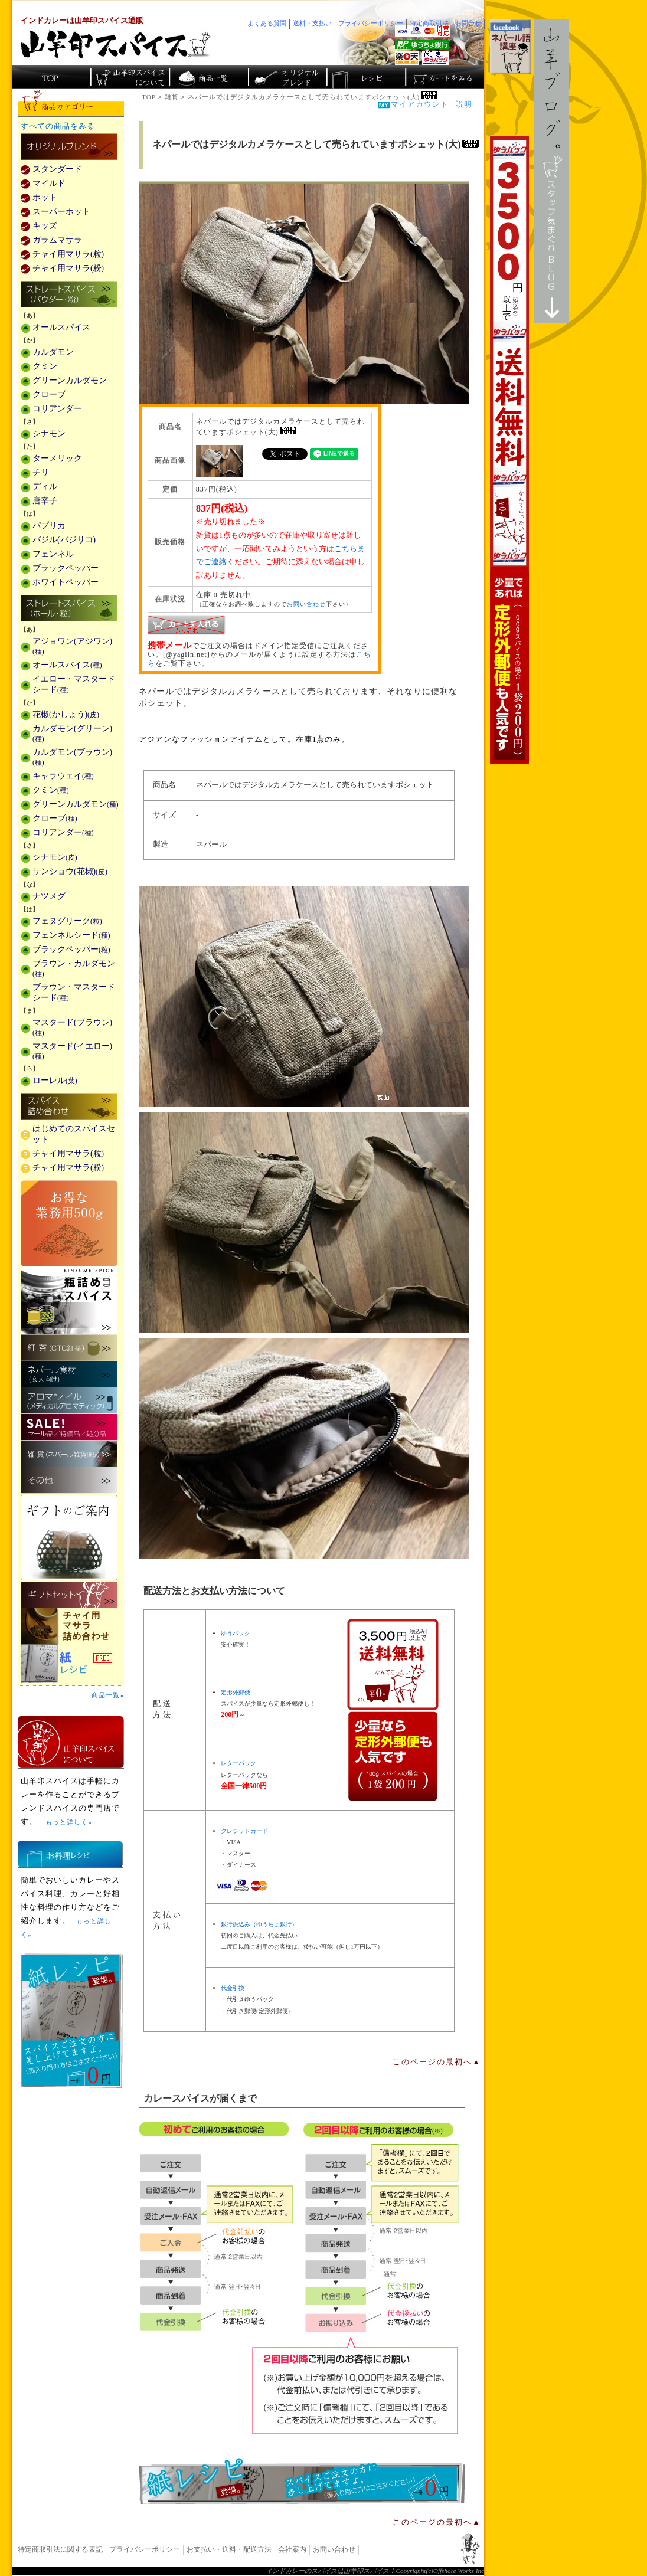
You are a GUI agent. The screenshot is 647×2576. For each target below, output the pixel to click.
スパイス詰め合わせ (69, 1107)
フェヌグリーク (67, 921)
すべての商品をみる (58, 126)
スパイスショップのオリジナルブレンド (286, 77)
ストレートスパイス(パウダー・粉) (69, 295)
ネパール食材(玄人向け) (69, 1374)
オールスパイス (61, 327)
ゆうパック (235, 1633)
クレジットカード (244, 1831)
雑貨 (172, 96)
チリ (40, 472)
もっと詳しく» (68, 1821)
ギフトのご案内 (69, 1537)
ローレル (54, 1080)
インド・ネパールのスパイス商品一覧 (208, 77)
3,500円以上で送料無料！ (509, 450)
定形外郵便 (235, 1692)
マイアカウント (420, 104)
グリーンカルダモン (69, 380)
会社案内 (292, 2549)
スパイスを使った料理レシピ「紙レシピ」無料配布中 (71, 1664)
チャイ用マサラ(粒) (68, 254)
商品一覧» (108, 1694)
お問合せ (468, 23)
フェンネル (53, 553)
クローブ (49, 394)
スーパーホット (61, 211)
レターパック (238, 1763)
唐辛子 (44, 500)
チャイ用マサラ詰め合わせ (71, 1626)
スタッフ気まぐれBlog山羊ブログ (551, 171)
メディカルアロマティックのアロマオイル (69, 1400)
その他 (69, 1480)
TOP (149, 96)
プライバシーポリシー (144, 2549)
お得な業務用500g (69, 1223)
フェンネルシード (71, 935)
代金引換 (232, 1988)
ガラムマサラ (57, 239)
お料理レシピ (70, 1854)
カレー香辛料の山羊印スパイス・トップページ (51, 77)
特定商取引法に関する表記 (60, 2549)
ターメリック (57, 458)
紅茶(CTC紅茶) (69, 1347)
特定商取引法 (429, 23)
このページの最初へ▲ (437, 2062)
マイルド (49, 183)
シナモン (49, 433)
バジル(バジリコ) (64, 539)
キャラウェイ (63, 775)
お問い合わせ (306, 604)
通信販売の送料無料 (393, 1710)
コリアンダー (57, 408)
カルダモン (53, 352)
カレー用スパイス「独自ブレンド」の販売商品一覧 (69, 147)
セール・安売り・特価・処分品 (69, 1427)
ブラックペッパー (65, 568)
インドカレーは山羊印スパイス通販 (82, 21)
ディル (44, 486)
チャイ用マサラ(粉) (68, 268)
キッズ (44, 225)
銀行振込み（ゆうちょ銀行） (259, 1924)
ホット (44, 197)
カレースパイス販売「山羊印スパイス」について (129, 77)
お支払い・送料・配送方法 (229, 2549)
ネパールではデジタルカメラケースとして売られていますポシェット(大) (313, 96)
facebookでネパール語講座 (510, 46)
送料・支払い (312, 23)
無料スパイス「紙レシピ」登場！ (302, 2481)
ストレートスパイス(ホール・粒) (69, 609)
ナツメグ (49, 896)
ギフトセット (69, 1595)
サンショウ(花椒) (69, 871)
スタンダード (57, 169)
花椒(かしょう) (65, 714)
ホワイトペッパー (65, 582)
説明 (464, 104)
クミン (44, 366)
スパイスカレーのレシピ (365, 77)
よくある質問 (266, 23)
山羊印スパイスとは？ (71, 1742)
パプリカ (49, 525)
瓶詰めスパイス (69, 1300)
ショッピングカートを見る (443, 77)
